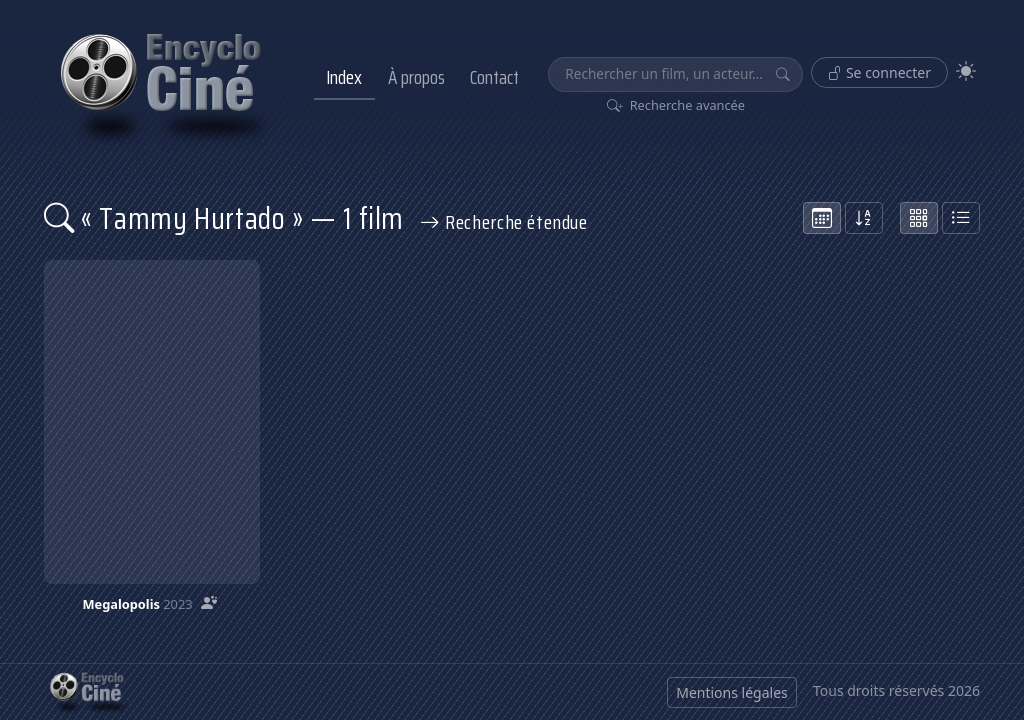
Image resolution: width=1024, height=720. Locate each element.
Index (344, 77)
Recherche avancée (676, 105)
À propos (416, 77)
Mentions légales (732, 692)
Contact (494, 77)
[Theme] (966, 71)
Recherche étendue (504, 222)
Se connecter (879, 72)
